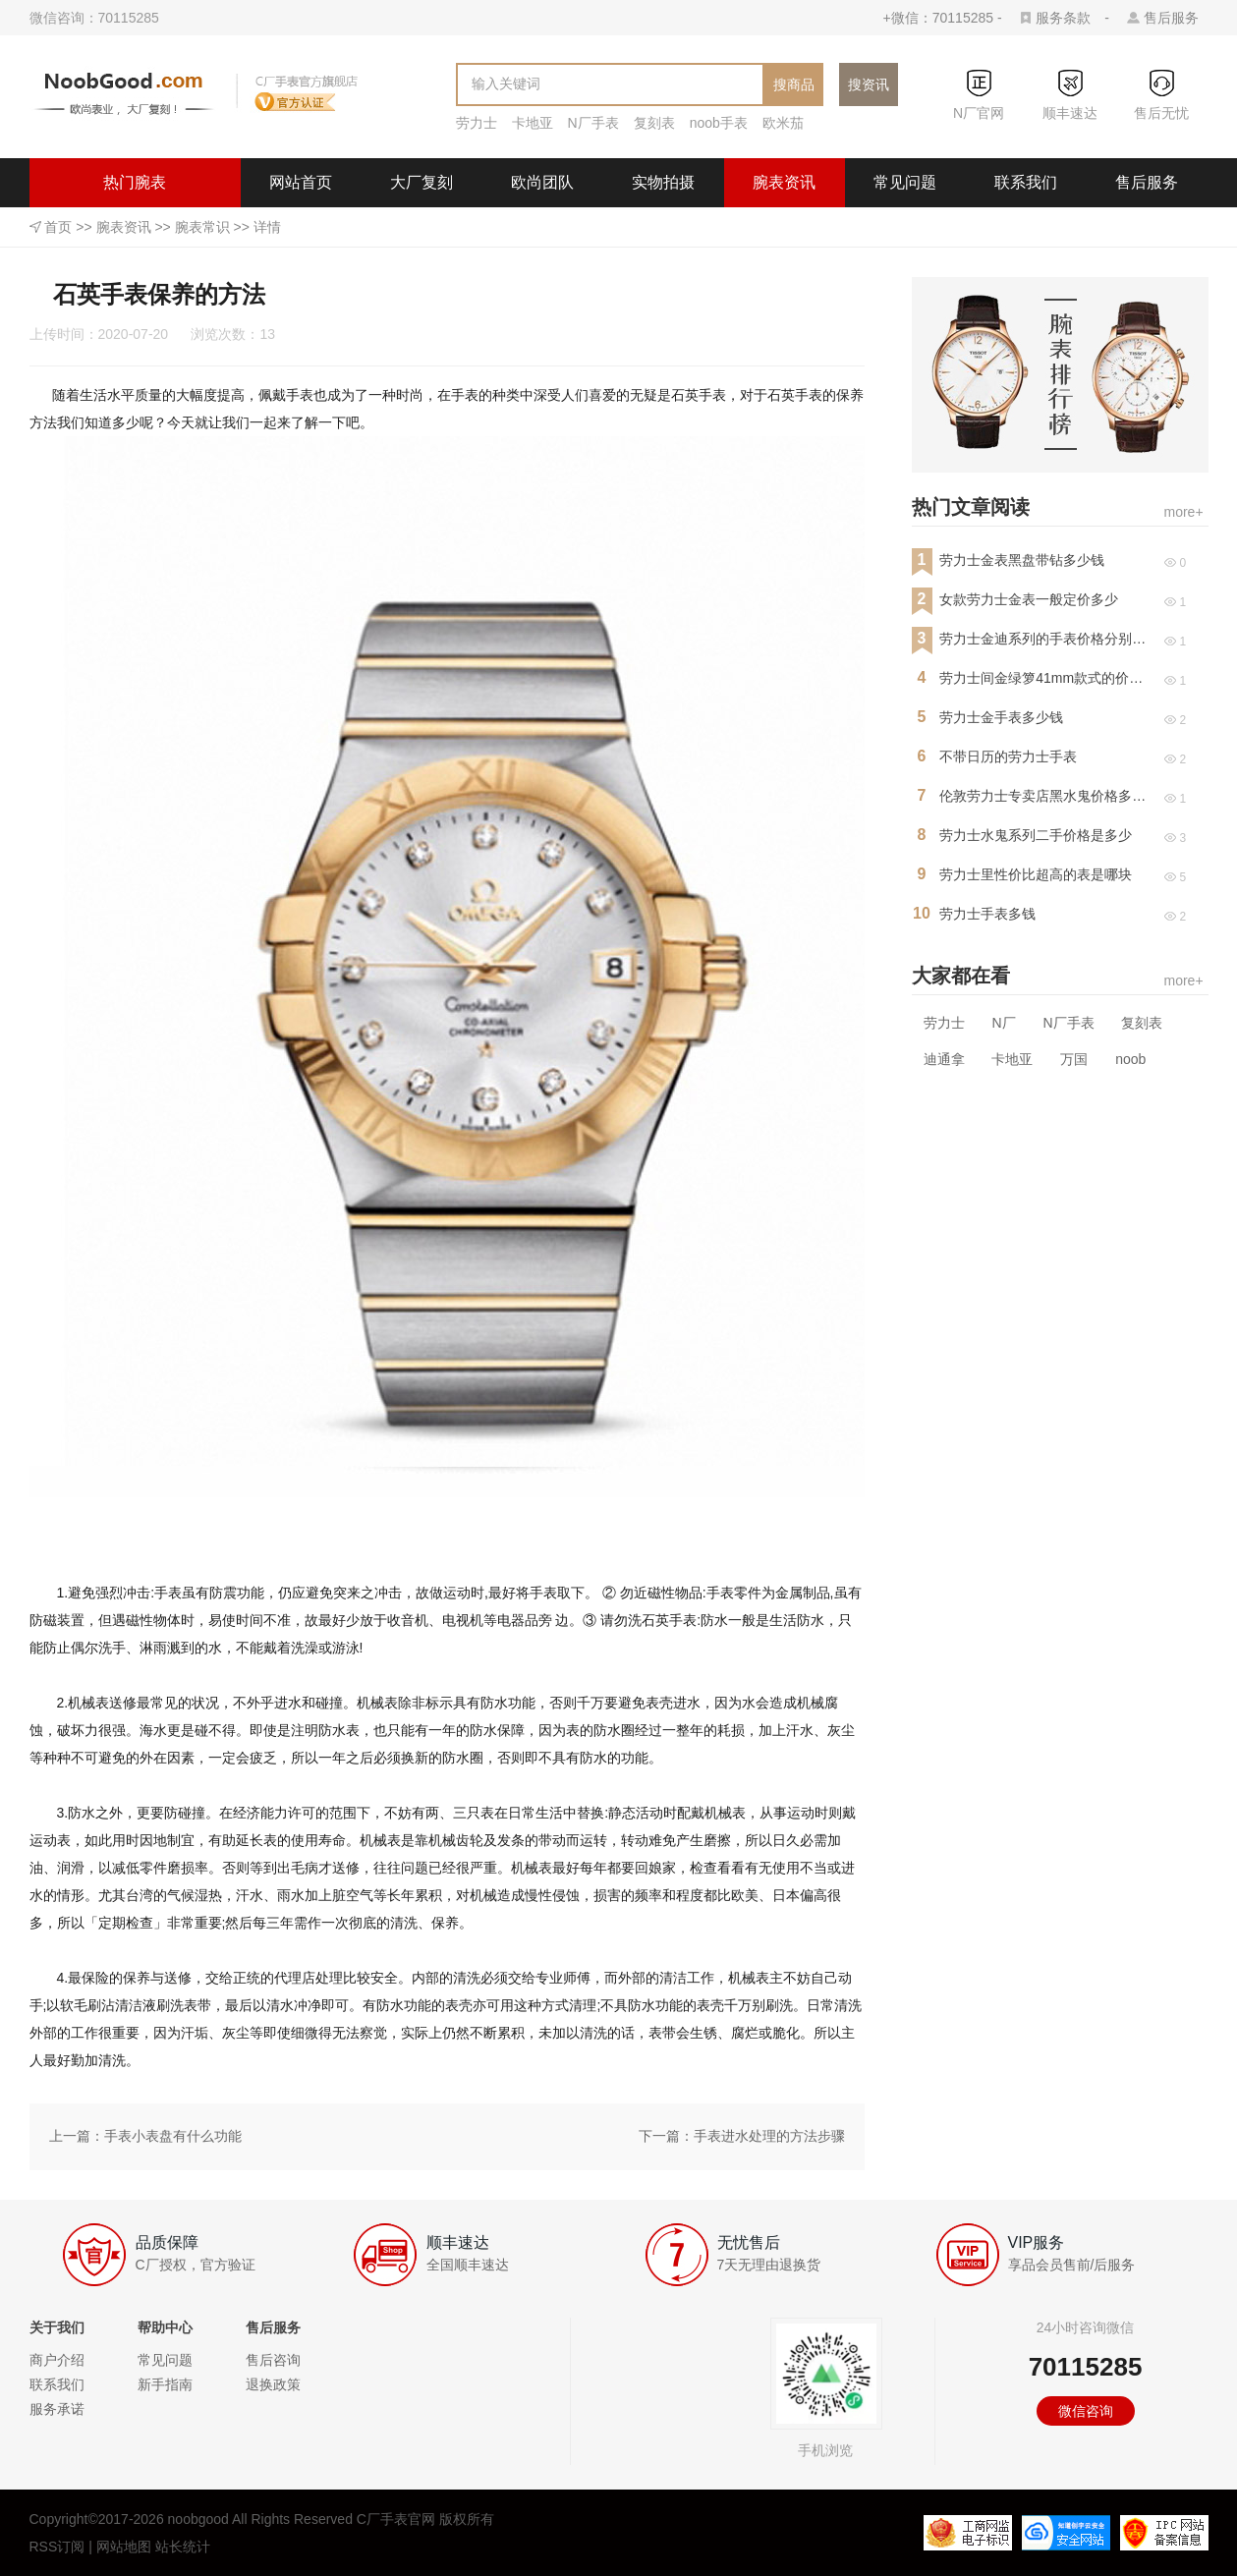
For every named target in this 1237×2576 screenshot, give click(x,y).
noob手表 (719, 123)
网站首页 (300, 182)
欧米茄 (783, 123)
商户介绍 (56, 2360)
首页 (58, 227)
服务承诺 (56, 2409)
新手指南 (165, 2384)
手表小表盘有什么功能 (173, 2136)
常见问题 (904, 182)
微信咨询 (1085, 2411)
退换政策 (273, 2384)
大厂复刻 (421, 182)
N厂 (1003, 1023)
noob (1130, 1059)
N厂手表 (593, 123)
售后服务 (1171, 18)
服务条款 (1063, 18)
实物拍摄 (663, 182)
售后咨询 (273, 2360)
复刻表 (654, 123)
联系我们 (1025, 182)
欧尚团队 (542, 182)
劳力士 (476, 123)
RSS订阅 (57, 2546)
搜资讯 (868, 84)
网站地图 (123, 2546)
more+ (1184, 512)
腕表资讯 (784, 182)
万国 (1074, 1059)
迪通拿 (944, 1059)
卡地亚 (532, 123)
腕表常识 (202, 227)
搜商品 (794, 84)
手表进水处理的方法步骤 (769, 2136)
